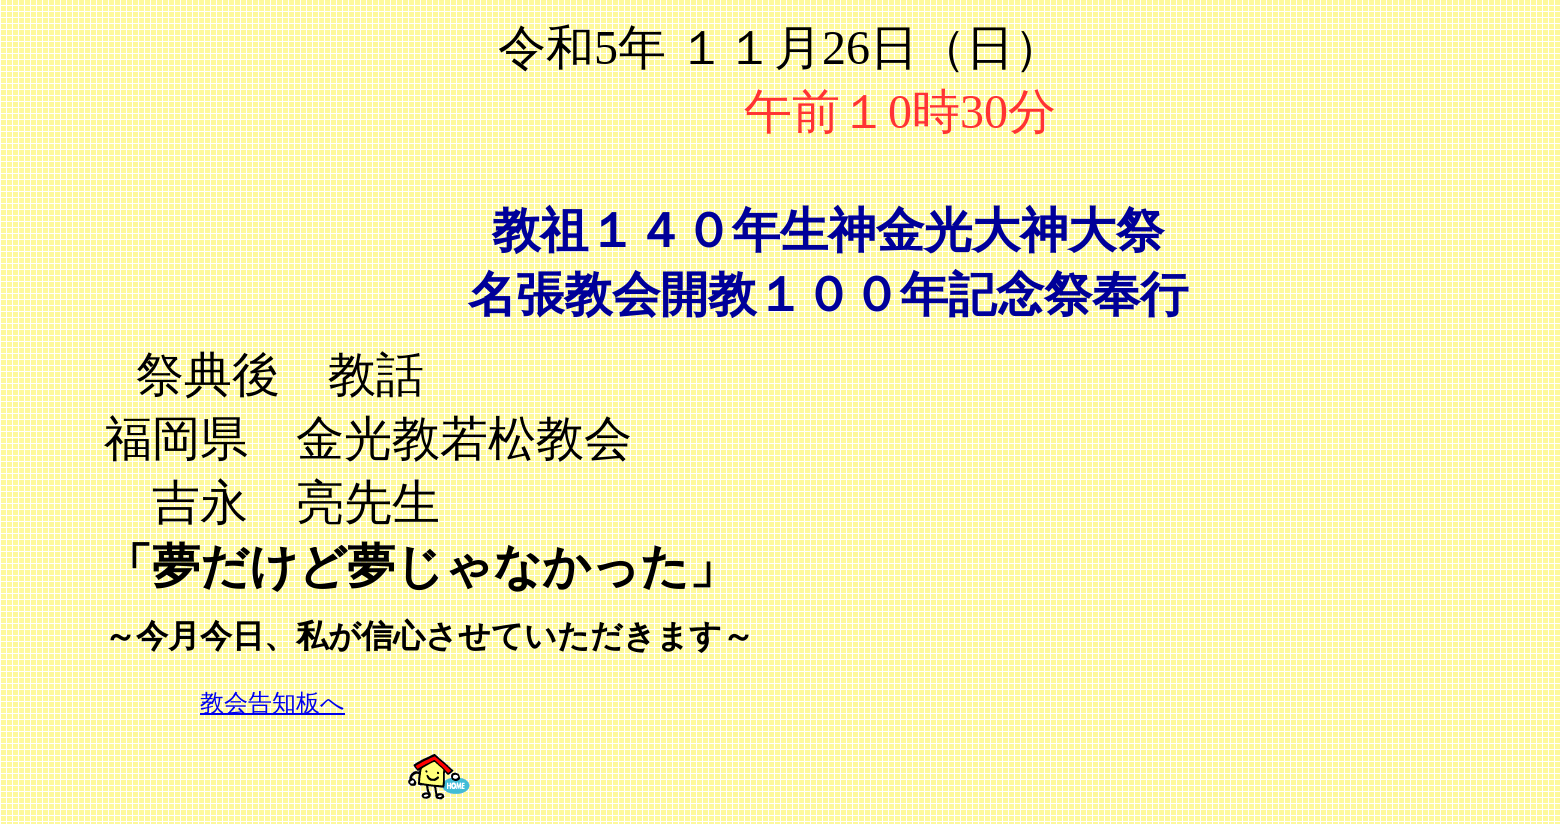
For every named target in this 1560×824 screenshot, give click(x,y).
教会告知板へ (272, 703)
